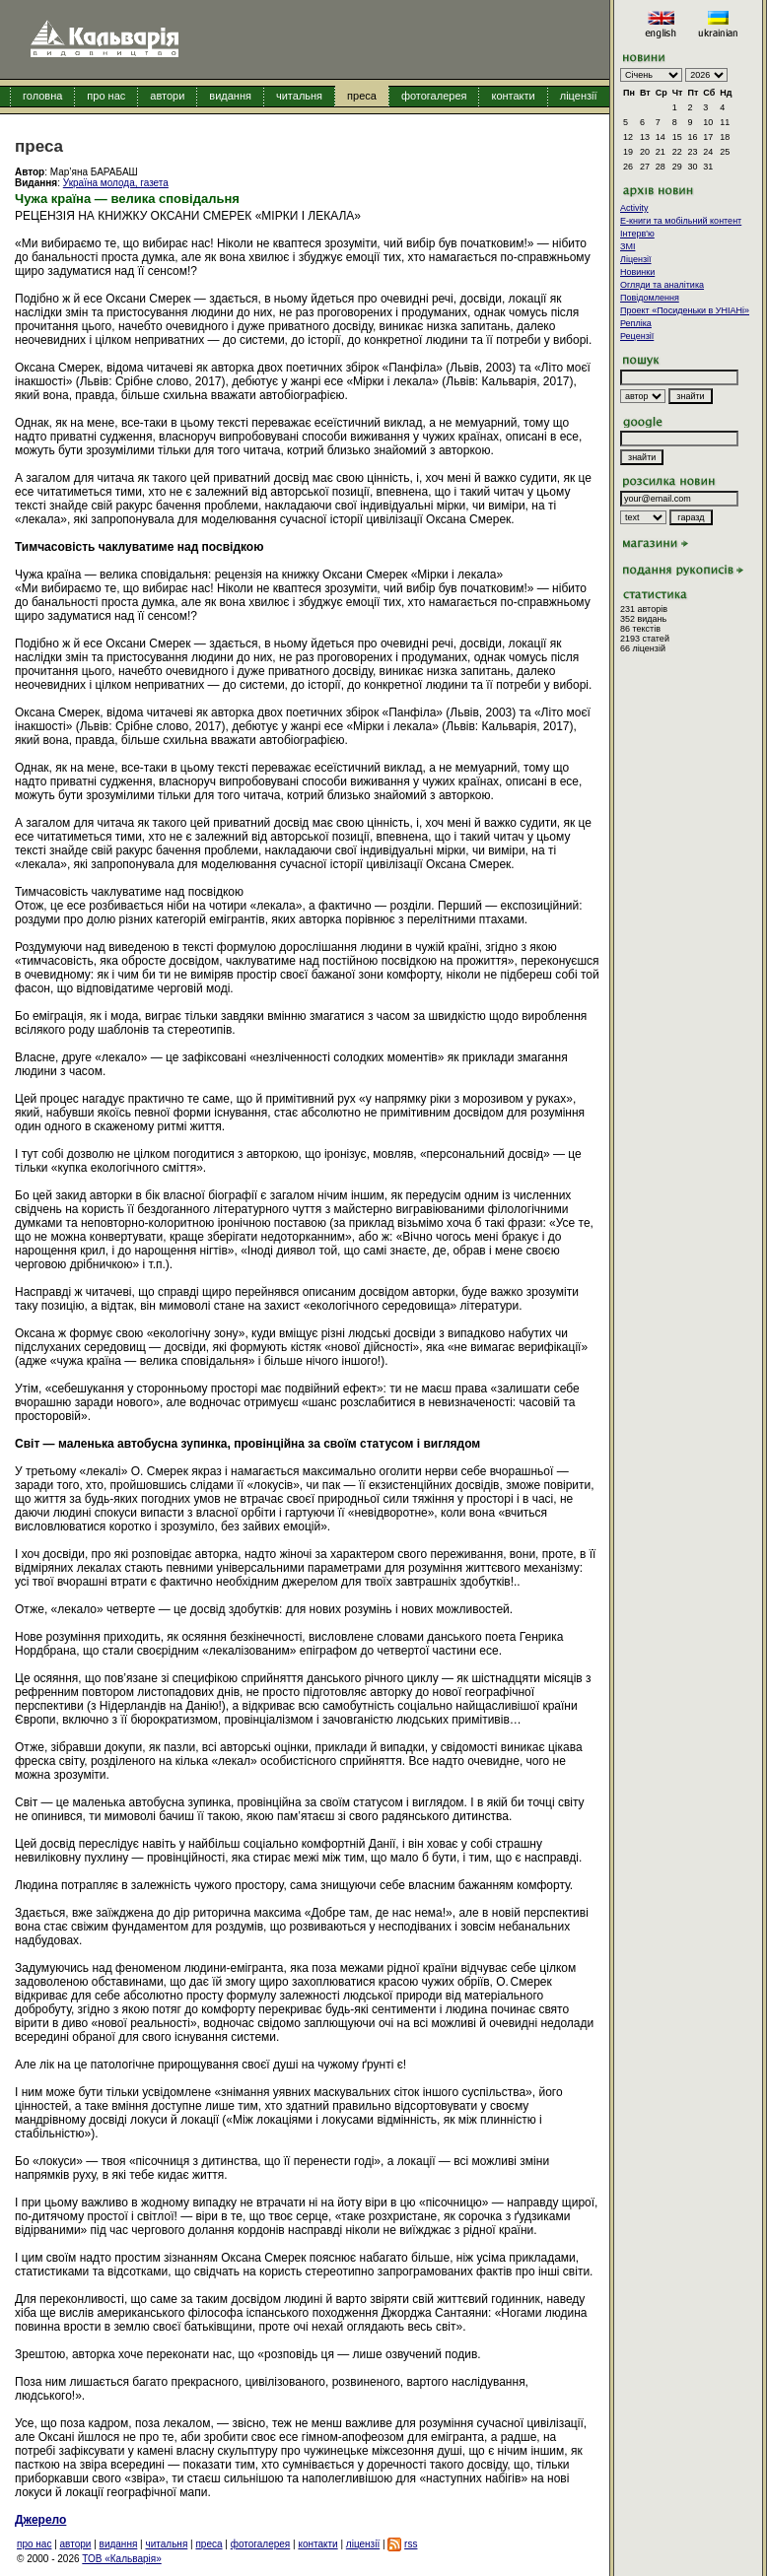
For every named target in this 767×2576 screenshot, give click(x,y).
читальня (299, 96)
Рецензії (637, 336)
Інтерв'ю (637, 233)
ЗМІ (627, 246)
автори (167, 96)
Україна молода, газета (116, 182)
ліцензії (578, 96)
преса (362, 96)
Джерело (40, 2520)
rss (410, 2544)
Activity (634, 208)
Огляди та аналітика (662, 285)
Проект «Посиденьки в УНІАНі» (684, 310)
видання (230, 96)
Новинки (637, 272)
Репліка (636, 323)
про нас (106, 96)
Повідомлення (649, 298)
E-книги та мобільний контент (680, 221)
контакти (512, 96)
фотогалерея (434, 96)
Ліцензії (636, 259)
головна (42, 96)
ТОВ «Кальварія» (121, 2558)
